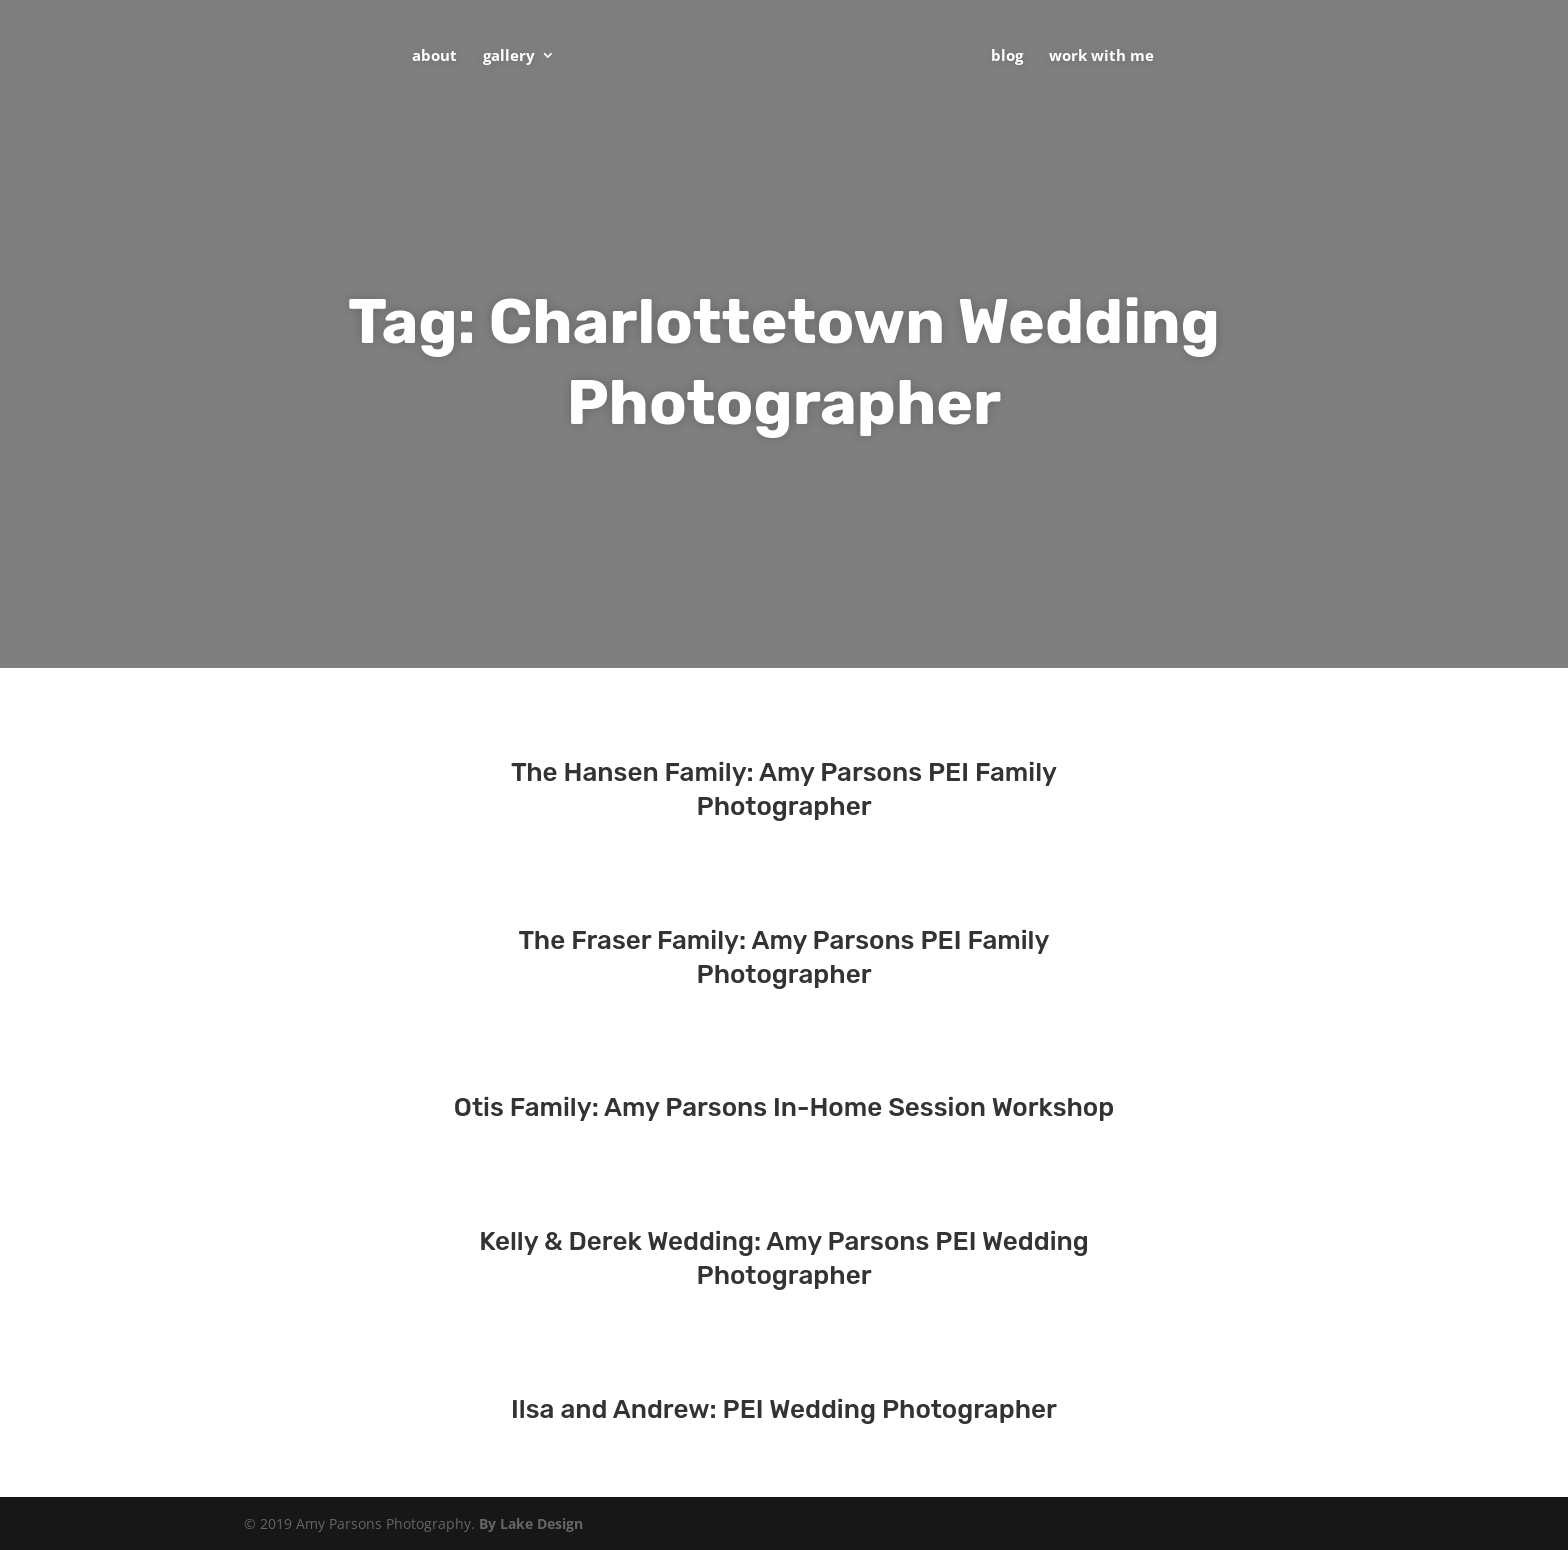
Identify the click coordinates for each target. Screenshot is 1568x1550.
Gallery (509, 56)
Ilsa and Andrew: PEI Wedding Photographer (784, 1409)
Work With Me (1101, 56)
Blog (1007, 56)
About (434, 56)
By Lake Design (531, 1523)
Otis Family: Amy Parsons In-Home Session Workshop (784, 1107)
